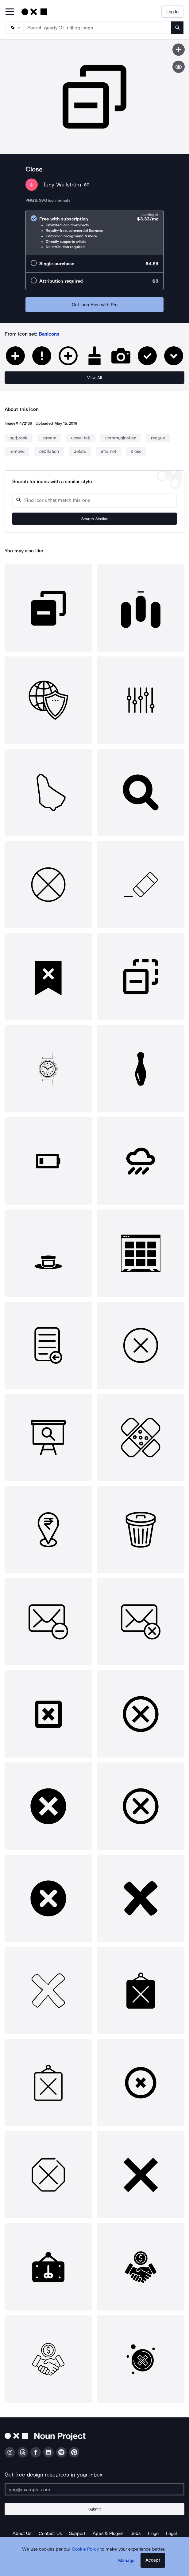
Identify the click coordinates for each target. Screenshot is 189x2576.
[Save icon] (178, 49)
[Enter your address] (94, 2489)
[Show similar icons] (178, 67)
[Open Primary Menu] (10, 12)
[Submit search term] (177, 27)
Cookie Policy (85, 2549)
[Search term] (97, 27)
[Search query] (94, 500)
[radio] (94, 232)
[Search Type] (14, 27)
